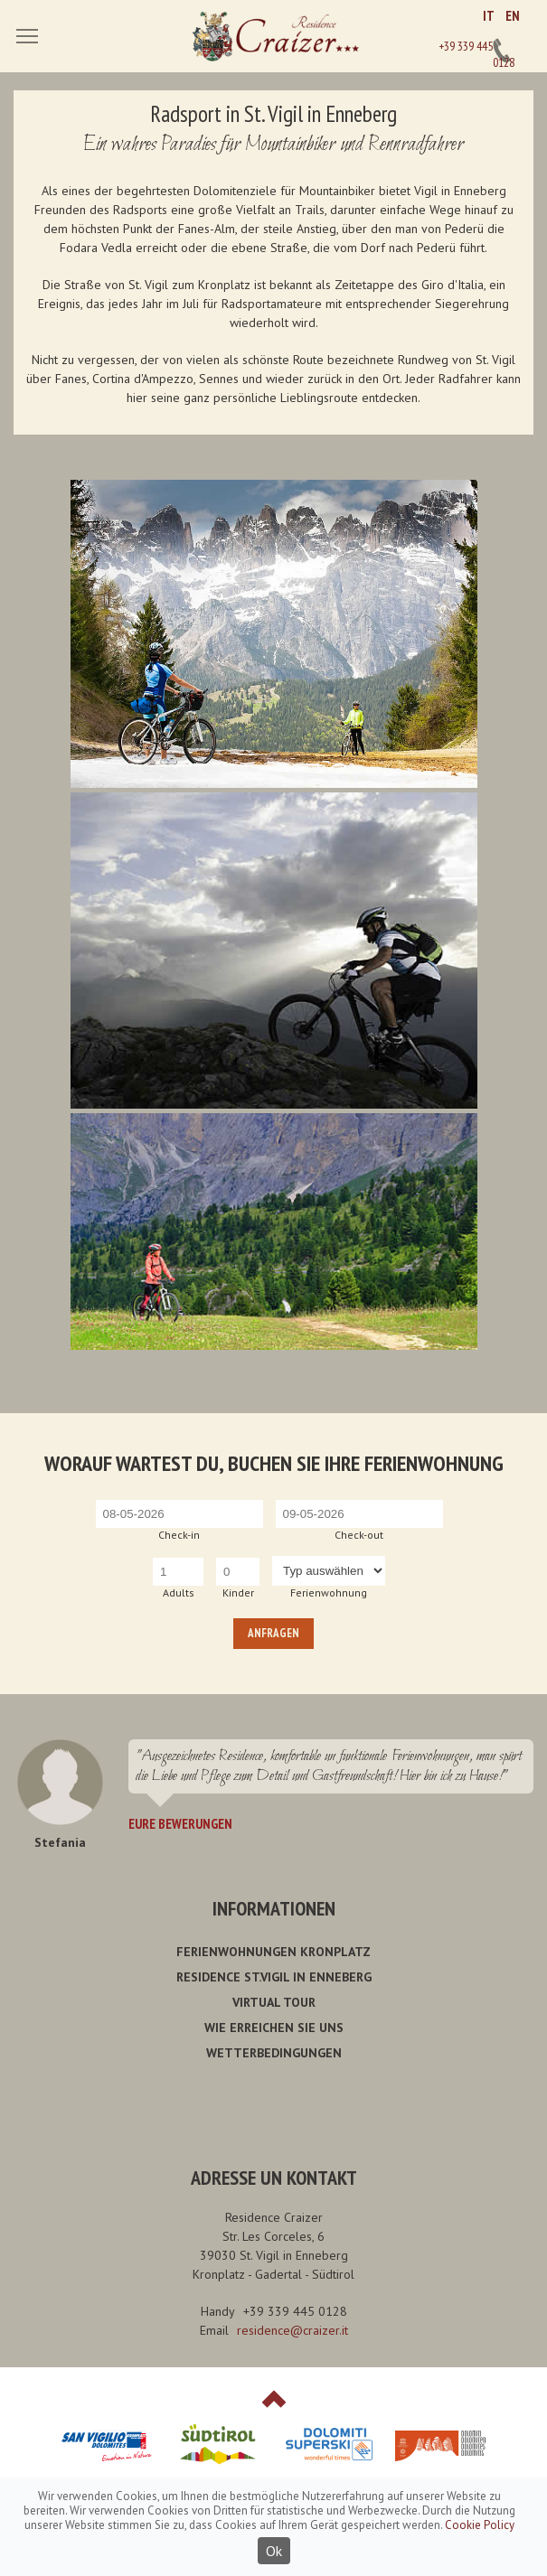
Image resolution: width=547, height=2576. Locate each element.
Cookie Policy (479, 2525)
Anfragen (273, 1633)
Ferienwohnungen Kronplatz (273, 1952)
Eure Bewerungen (180, 1823)
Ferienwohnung (328, 1592)
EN (512, 15)
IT (489, 15)
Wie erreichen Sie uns (274, 2027)
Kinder (238, 1592)
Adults (178, 1592)
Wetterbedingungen (274, 2053)
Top (274, 2398)
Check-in (179, 1534)
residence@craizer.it (292, 2330)
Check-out (359, 1534)
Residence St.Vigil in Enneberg (274, 1977)
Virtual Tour (274, 2002)
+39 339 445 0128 (502, 50)
